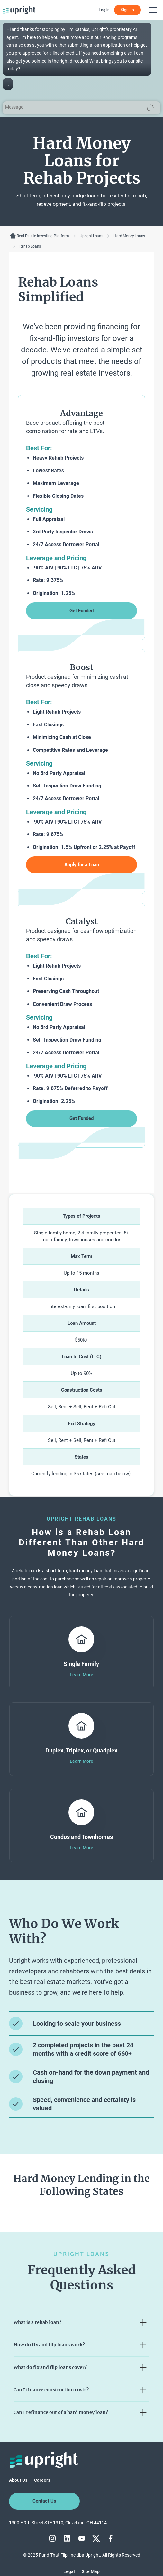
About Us (18, 2480)
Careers (42, 2480)
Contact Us (44, 2501)
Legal (69, 2571)
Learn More (81, 1674)
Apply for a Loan (81, 865)
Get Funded (81, 611)
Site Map (91, 2571)
